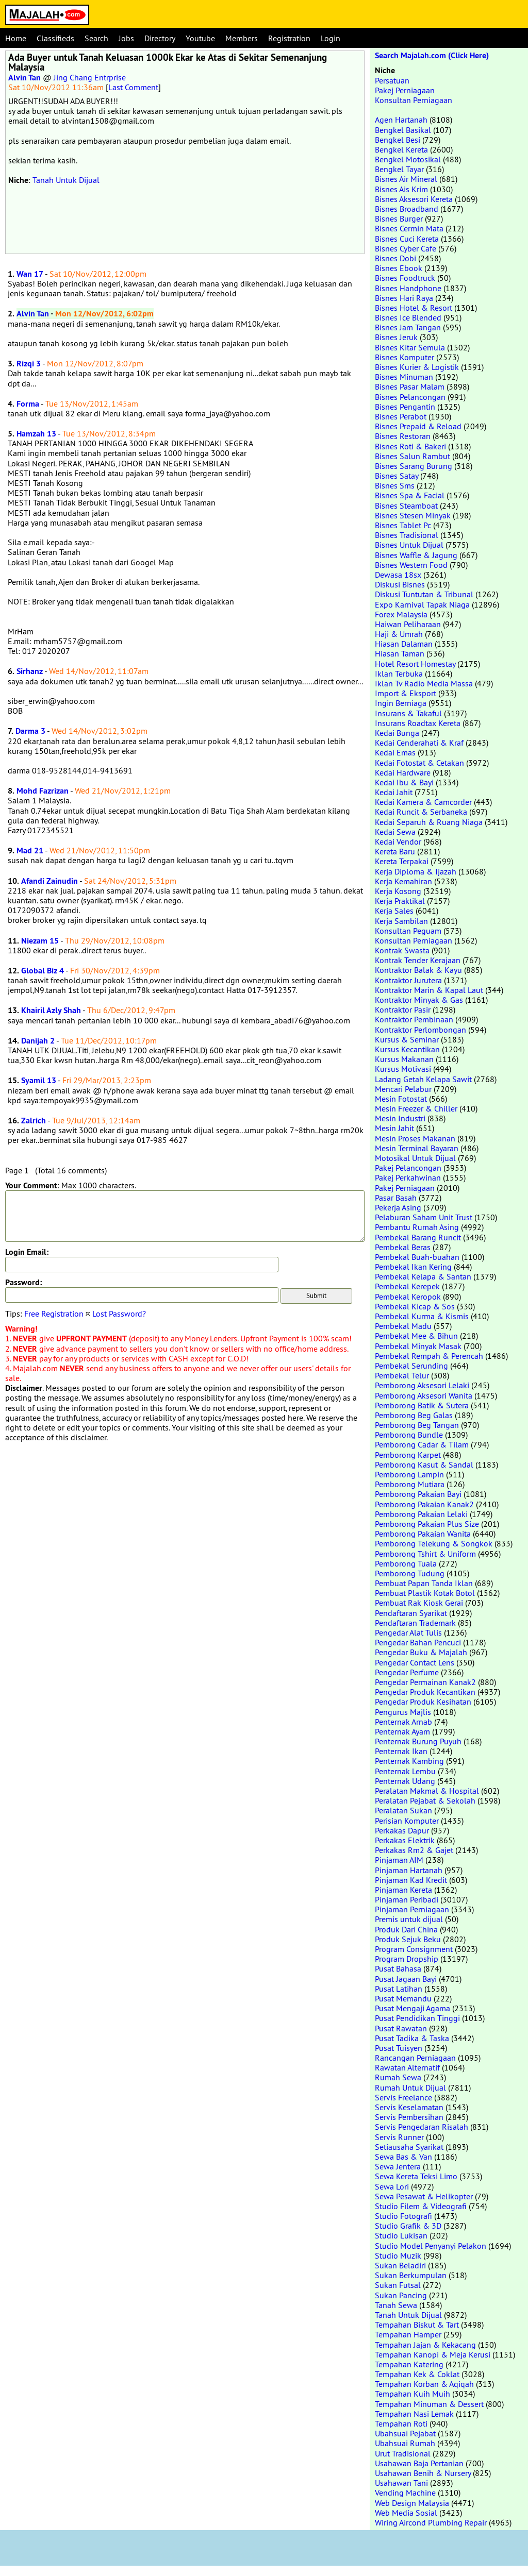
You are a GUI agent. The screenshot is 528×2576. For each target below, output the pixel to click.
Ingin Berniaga (400, 703)
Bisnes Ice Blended (408, 317)
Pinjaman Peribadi (406, 1899)
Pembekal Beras (403, 1247)
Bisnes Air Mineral (406, 179)
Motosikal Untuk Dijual (415, 1158)
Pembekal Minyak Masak (418, 1346)
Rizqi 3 (28, 363)
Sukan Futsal (398, 2285)
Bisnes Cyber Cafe (405, 248)
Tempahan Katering (409, 2364)
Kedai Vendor (398, 841)
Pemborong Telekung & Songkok (433, 1543)
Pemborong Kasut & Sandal (424, 1464)
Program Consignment (414, 1949)
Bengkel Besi (397, 139)
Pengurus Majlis (403, 1712)
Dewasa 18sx (398, 574)
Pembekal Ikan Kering (413, 1266)
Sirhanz (29, 671)
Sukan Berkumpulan (411, 2275)
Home (15, 38)
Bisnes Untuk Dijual (409, 545)
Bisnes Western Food (411, 565)
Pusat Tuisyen (398, 2048)
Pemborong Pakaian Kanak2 (424, 1504)
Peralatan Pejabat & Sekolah (425, 1800)
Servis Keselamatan (409, 2107)
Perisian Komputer (407, 1820)
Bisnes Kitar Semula (410, 347)
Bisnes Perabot (400, 416)
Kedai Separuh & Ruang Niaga (429, 822)
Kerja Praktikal (400, 901)
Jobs (126, 38)
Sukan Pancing (401, 2295)
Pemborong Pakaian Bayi (418, 1494)
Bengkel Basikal (403, 130)
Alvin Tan (24, 77)
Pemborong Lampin (409, 1474)
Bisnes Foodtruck (405, 278)
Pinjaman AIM (399, 1860)
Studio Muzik (398, 2255)
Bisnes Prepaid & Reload (418, 426)
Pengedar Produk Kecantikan (425, 1692)
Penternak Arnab (403, 1721)
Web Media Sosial (406, 2512)
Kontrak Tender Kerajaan (417, 960)
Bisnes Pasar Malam (409, 386)
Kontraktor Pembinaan (414, 1019)
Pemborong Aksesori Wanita (423, 1395)
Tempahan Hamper (408, 2334)
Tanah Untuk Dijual (66, 180)
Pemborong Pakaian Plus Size (427, 1524)
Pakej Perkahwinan (408, 1177)
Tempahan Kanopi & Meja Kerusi (432, 2354)
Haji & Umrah (399, 634)
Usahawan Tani (401, 2483)
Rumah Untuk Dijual (410, 2087)
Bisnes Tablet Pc (403, 525)
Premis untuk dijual (409, 1919)
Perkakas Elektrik (405, 1840)
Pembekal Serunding (411, 1365)
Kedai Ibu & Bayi (404, 782)
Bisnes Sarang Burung (413, 466)
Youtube (200, 38)
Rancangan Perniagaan (415, 2057)
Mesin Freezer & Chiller (416, 1108)
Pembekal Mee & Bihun (416, 1336)
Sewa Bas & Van (403, 2156)
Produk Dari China (406, 1929)
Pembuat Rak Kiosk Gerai (419, 1602)
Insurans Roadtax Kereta (417, 723)
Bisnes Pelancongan (410, 397)
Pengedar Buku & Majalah (421, 1652)
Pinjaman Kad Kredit (411, 1880)
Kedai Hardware (403, 772)
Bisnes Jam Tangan (408, 327)
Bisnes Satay (396, 475)
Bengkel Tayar (399, 169)
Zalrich (33, 1120)
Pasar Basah (396, 1197)
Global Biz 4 (42, 970)
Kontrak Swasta (402, 950)
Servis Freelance (403, 2097)
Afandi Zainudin (49, 880)
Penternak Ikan (401, 1751)
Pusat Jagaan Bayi (406, 1979)
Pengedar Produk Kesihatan (423, 1701)
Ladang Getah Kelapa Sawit (423, 1079)
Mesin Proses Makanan (415, 1138)
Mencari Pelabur (403, 1089)
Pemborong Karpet (408, 1455)
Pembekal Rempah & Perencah (429, 1356)
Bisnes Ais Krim (401, 189)
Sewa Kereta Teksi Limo (416, 2176)
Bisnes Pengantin (405, 406)
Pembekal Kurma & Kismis (422, 1316)
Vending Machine (405, 2492)
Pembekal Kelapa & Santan (423, 1276)
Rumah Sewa (398, 2077)
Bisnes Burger (399, 218)
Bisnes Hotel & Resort (413, 307)
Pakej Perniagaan (405, 90)
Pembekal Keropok (408, 1296)
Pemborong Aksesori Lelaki (422, 1385)
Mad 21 (29, 850)
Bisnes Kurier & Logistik (417, 367)
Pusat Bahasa (398, 1968)
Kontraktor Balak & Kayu (418, 970)
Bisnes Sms (395, 485)
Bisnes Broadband (406, 209)
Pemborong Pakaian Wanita (423, 1533)
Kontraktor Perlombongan (420, 1029)
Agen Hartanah (401, 119)
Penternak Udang (405, 1781)
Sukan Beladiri (400, 2265)
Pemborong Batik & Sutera (422, 1405)
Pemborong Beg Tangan (417, 1425)
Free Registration (54, 1313)
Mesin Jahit (394, 1128)
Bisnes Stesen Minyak (413, 515)
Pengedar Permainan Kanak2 (425, 1682)
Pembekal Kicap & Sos (415, 1306)
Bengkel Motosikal (408, 159)
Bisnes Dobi (395, 258)
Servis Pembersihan (409, 2117)
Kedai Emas (395, 752)
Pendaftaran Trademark (415, 1623)
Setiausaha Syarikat (409, 2147)
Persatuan (392, 80)
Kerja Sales (394, 910)
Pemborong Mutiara (409, 1484)
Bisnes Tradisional (406, 535)
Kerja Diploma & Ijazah (415, 871)
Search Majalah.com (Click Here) (432, 55)
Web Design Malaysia (412, 2503)
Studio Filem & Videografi (421, 2206)
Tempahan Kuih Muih (412, 2393)
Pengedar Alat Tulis (408, 1632)
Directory (159, 38)
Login (330, 38)
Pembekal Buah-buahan (417, 1257)
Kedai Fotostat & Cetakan (419, 762)
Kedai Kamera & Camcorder (423, 802)
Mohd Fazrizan (42, 790)
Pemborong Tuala (406, 1563)
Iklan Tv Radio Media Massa (424, 683)
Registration (289, 38)
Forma (27, 403)
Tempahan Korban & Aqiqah (424, 2384)
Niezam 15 (40, 940)
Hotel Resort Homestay (415, 664)
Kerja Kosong (398, 891)
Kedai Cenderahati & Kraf (419, 742)
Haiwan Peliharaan (408, 624)
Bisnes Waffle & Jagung (416, 555)
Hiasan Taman (399, 653)
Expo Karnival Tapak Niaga (422, 604)
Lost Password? (119, 1313)
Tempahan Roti (401, 2423)
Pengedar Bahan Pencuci (418, 1642)
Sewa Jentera (398, 2166)
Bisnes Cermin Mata (409, 228)
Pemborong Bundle (409, 1434)
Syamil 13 (38, 1080)
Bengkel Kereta (401, 149)
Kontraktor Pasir (403, 1009)
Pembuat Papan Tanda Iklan (424, 1583)
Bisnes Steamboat (406, 505)
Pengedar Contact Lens (414, 1662)
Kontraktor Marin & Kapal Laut (429, 990)
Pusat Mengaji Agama (412, 2008)
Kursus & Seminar (407, 1039)
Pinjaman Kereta (403, 1889)
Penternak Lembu (405, 1771)
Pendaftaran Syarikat (411, 1613)
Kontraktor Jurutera (408, 980)
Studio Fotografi (403, 2216)
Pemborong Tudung (409, 1573)
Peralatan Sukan (403, 1810)
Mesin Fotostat (401, 1098)
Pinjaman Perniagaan (412, 1909)
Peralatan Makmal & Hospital (427, 1791)
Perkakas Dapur (402, 1830)
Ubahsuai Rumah (405, 2443)
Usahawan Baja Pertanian (419, 2463)
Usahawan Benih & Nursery (423, 2473)
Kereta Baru (395, 851)
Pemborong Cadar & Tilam (422, 1444)
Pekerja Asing (398, 1207)
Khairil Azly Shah (51, 1010)
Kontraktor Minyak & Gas (419, 1000)
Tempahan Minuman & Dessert (429, 2404)
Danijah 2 (38, 1040)
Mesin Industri (400, 1118)
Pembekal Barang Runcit (418, 1237)
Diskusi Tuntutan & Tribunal (424, 594)
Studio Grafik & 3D (408, 2225)
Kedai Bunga (397, 733)
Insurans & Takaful (408, 713)
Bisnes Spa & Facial (409, 495)
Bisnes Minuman (404, 377)
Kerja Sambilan (401, 921)
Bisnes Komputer (404, 357)
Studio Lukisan (401, 2235)
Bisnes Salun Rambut (412, 456)
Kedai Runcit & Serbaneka (421, 811)
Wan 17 (29, 273)
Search (96, 38)
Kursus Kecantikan (407, 1049)
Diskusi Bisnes (400, 584)
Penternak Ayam (402, 1731)
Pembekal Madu (403, 1326)
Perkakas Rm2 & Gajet (414, 1850)
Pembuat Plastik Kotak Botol (425, 1593)
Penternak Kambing (409, 1761)
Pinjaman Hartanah (408, 1870)
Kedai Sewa (395, 832)
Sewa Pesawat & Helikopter (424, 2196)
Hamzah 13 (36, 433)
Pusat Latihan (398, 1988)
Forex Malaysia (401, 614)
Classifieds (55, 38)
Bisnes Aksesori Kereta (414, 199)
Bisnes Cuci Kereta (407, 238)
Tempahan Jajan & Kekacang (425, 2344)
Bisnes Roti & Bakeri (410, 446)
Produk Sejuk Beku (408, 1939)
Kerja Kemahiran (403, 881)
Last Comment (133, 87)
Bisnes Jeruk (396, 337)
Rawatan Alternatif (407, 2067)
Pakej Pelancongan (408, 1168)
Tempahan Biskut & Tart (417, 2324)
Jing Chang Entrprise (90, 77)
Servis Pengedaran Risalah (421, 2127)
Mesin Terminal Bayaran (416, 1148)
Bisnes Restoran (403, 436)
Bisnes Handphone (408, 288)
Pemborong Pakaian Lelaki (421, 1514)
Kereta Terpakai (401, 861)
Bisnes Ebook (398, 268)
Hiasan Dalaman (404, 643)
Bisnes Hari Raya (404, 298)
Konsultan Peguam (408, 930)
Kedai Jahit (393, 792)
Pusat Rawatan (401, 2028)
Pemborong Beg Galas (414, 1415)
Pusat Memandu (403, 1998)
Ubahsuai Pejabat (405, 2433)
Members (241, 38)
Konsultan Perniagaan (413, 100)
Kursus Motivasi (403, 1069)
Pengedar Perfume (407, 1672)
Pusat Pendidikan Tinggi (417, 2018)
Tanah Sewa (396, 2305)
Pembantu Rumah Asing (417, 1227)
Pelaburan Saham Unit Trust (423, 1217)
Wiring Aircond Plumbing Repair (431, 2522)
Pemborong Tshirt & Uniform (425, 1553)
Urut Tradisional (403, 2453)
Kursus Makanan (404, 1059)
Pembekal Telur (402, 1375)
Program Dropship (406, 1959)
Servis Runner (399, 2137)
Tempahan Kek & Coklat (417, 2374)
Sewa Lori (392, 2186)
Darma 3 (30, 731)
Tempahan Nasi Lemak (414, 2414)
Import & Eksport (405, 693)
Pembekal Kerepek (407, 1286)
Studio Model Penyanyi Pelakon (430, 2246)
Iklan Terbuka (399, 673)
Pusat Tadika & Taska (412, 2038)
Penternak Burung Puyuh (418, 1741)
